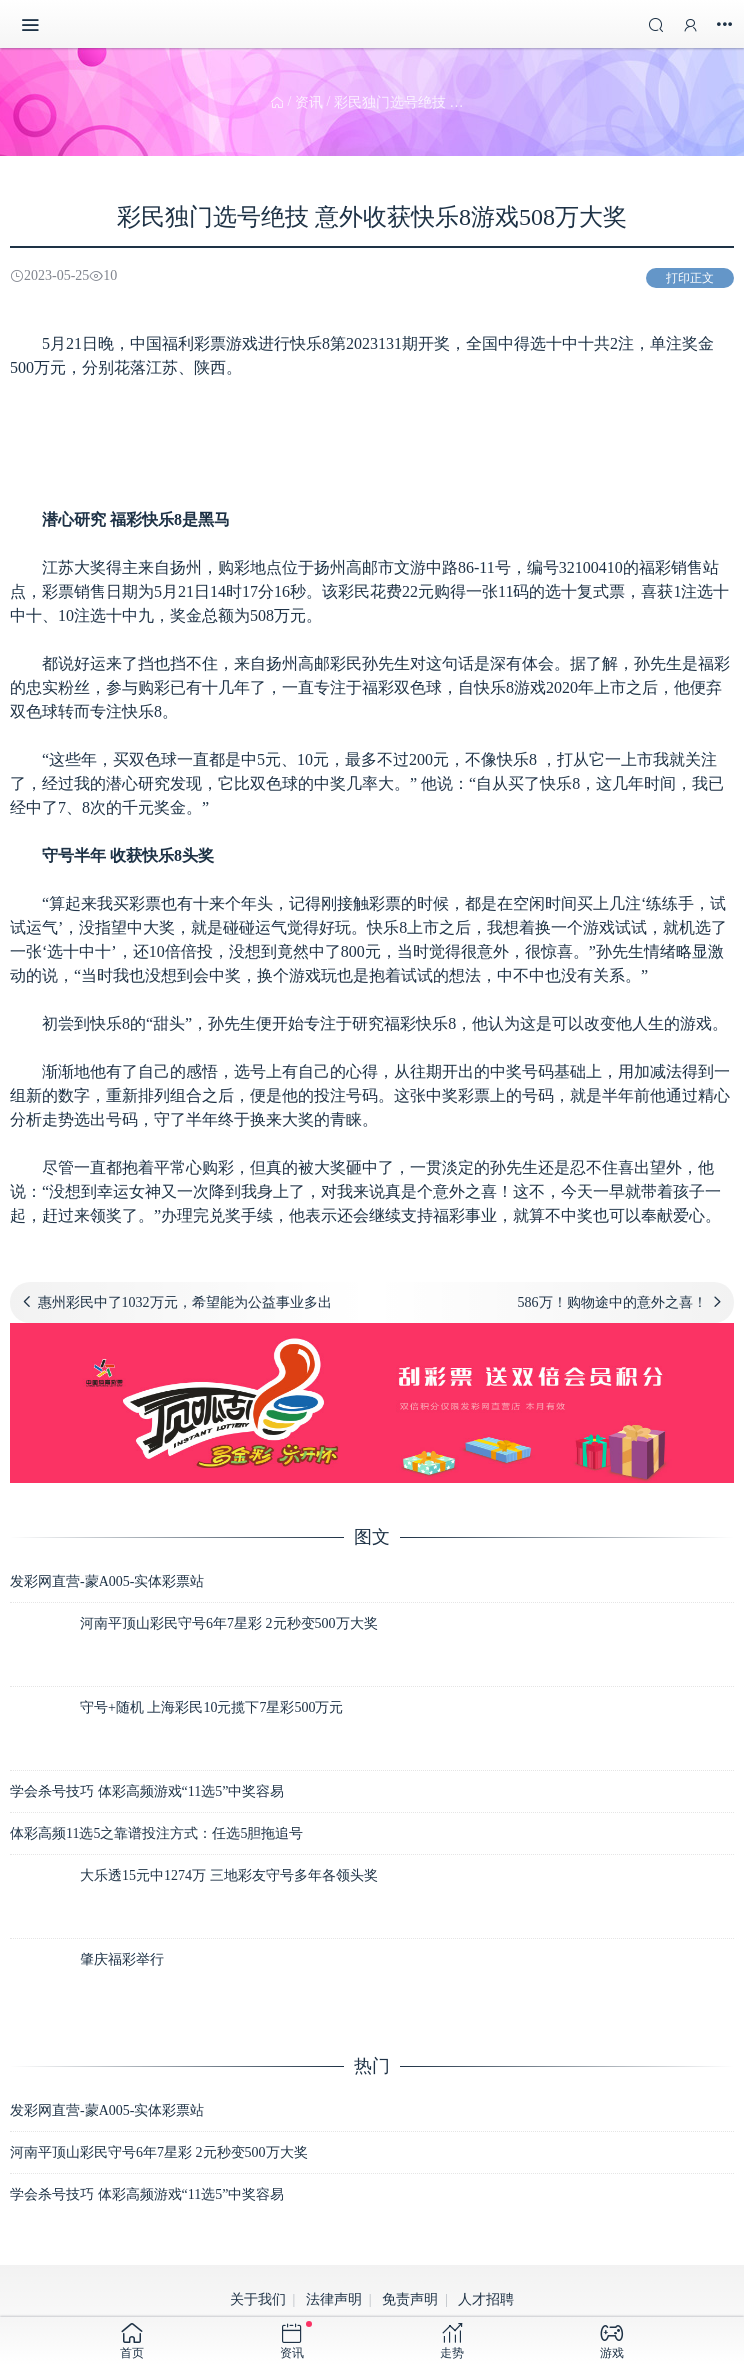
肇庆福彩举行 (122, 1959)
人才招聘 (486, 2299)
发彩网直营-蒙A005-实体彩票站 (107, 1581)
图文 (372, 1537)
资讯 (309, 102)
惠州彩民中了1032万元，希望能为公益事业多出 (185, 1302)
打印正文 (690, 278)
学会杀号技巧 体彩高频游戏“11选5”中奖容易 (147, 1791)
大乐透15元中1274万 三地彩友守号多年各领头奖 (229, 1875)
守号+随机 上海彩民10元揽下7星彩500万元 (211, 1707)
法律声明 (334, 2299)
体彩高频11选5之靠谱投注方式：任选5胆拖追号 (156, 1833)
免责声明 (410, 2299)
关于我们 (258, 2299)
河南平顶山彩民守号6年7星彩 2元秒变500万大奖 (229, 1623)
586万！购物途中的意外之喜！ (612, 1302)
